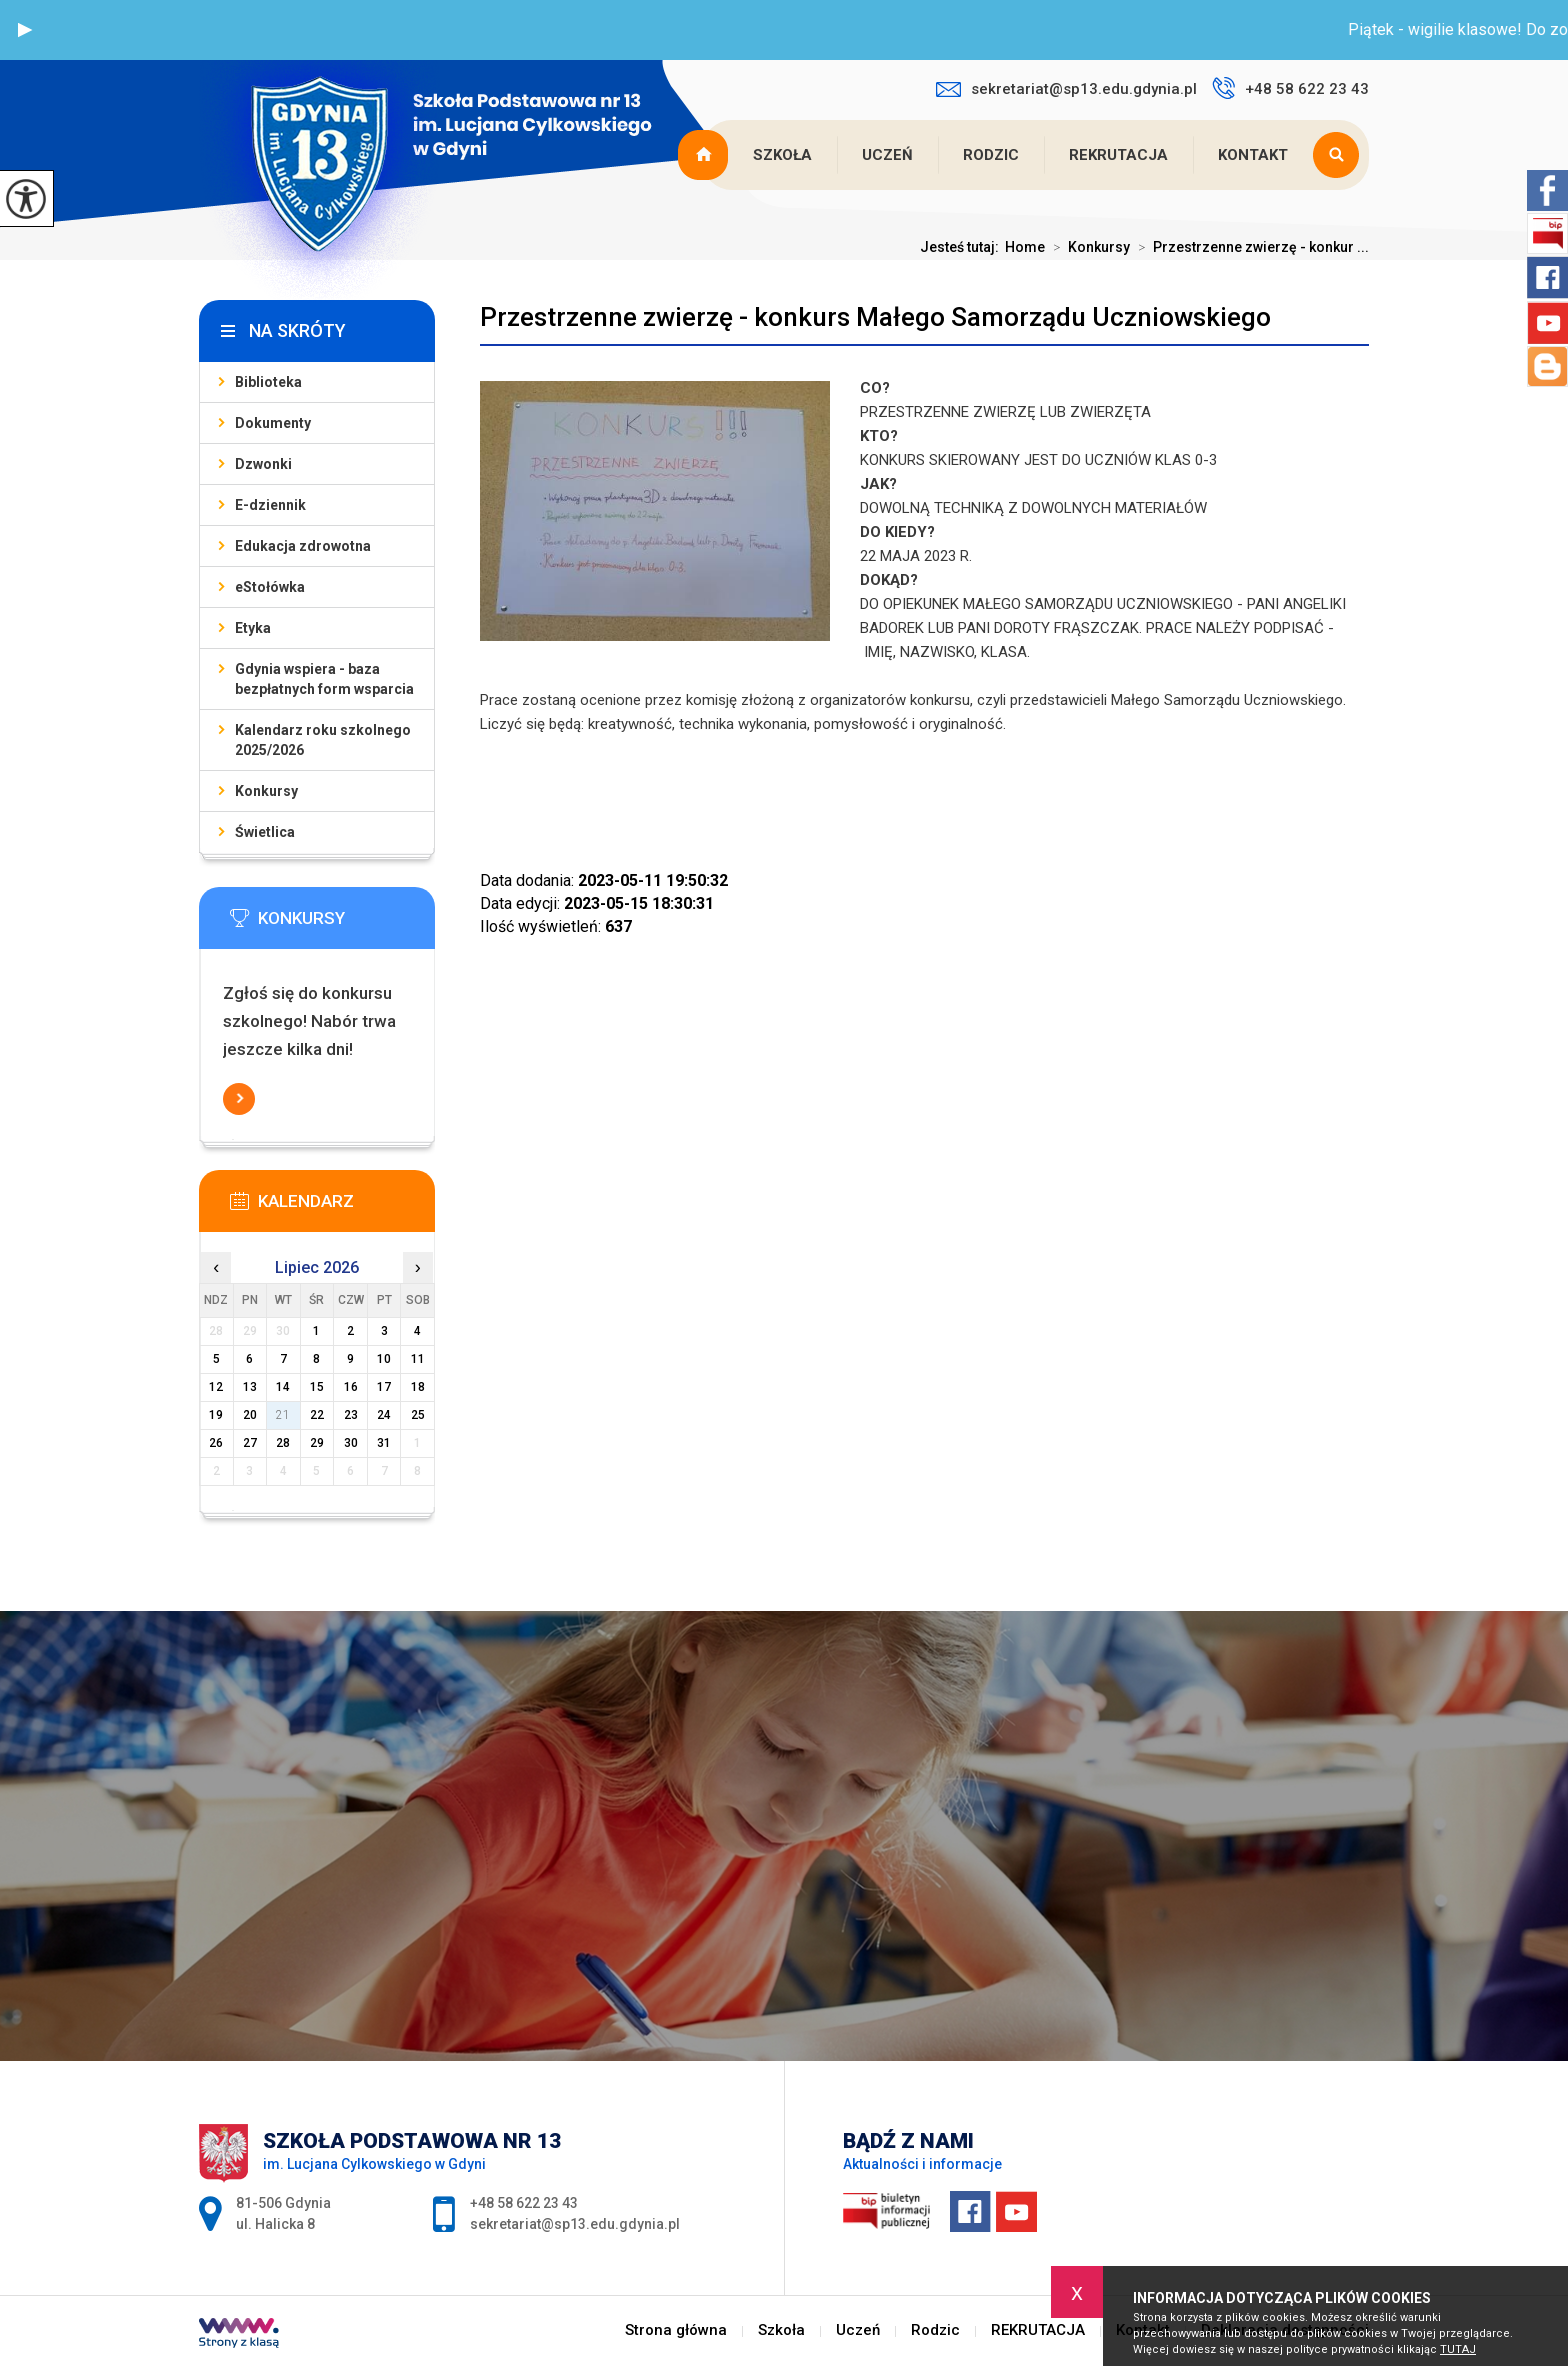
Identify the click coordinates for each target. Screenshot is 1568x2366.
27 (250, 1443)
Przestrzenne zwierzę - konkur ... (1249, 247)
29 (317, 1443)
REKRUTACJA (1118, 155)
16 (351, 1387)
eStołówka (270, 587)
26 (216, 1443)
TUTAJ (1458, 2349)
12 (216, 1387)
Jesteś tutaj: (962, 247)
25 (418, 1415)
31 (384, 1443)
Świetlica (265, 832)
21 (283, 1415)
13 (250, 1387)
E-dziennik (270, 505)
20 (250, 1415)
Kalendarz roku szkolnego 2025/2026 (323, 740)
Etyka (253, 628)
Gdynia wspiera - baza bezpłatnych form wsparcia (324, 679)
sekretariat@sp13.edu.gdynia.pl (1066, 89)
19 (216, 1415)
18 (418, 1387)
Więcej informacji (239, 1099)
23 (351, 1415)
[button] (25, 30)
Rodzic (991, 155)
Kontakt (1253, 155)
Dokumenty (273, 423)
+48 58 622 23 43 (1290, 88)
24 (384, 1415)
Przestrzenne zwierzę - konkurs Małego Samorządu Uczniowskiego (875, 317)
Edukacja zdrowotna (303, 546)
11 (418, 1359)
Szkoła (782, 155)
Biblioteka (268, 382)
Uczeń (887, 155)
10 (384, 1359)
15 (317, 1387)
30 (351, 1443)
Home (1025, 247)
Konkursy (1087, 247)
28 (283, 1443)
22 (317, 1415)
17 (384, 1387)
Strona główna (705, 155)
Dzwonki (263, 464)
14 (283, 1387)
